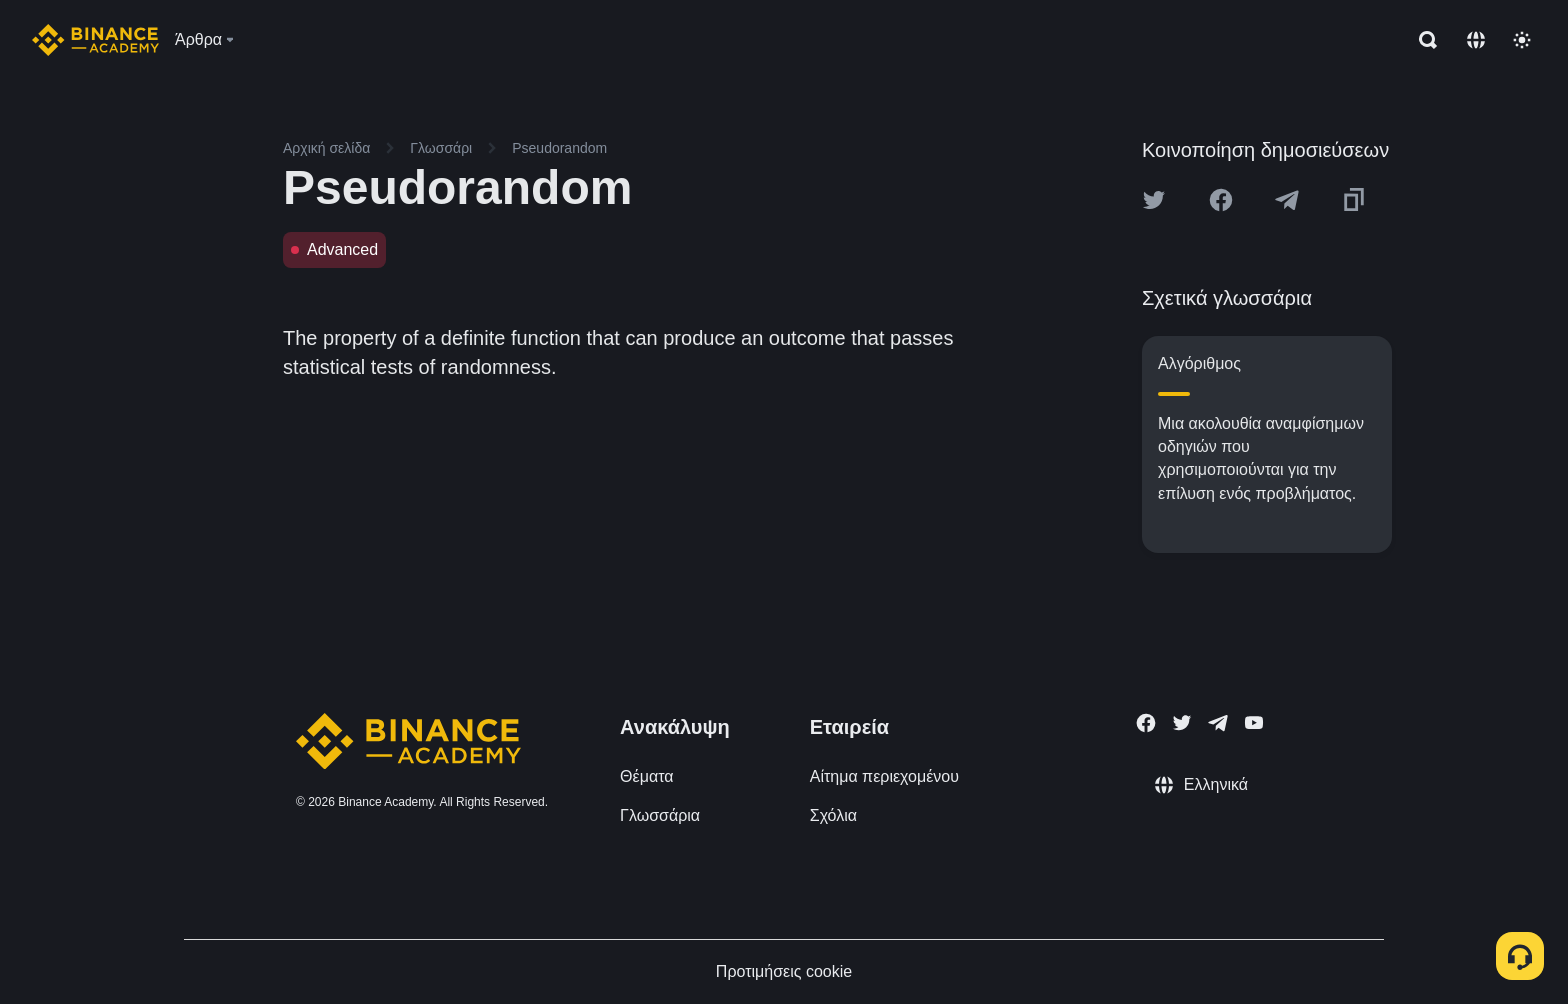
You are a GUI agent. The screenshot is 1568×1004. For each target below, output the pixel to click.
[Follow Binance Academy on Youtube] (1254, 722)
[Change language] (1476, 40)
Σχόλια (833, 815)
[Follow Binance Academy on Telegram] (1218, 723)
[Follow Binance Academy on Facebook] (1146, 723)
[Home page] (95, 40)
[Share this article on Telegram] (1287, 200)
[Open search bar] (1422, 40)
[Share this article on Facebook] (1221, 200)
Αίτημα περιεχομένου (884, 776)
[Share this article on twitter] (1154, 200)
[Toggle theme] (1522, 40)
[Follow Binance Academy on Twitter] (1182, 723)
